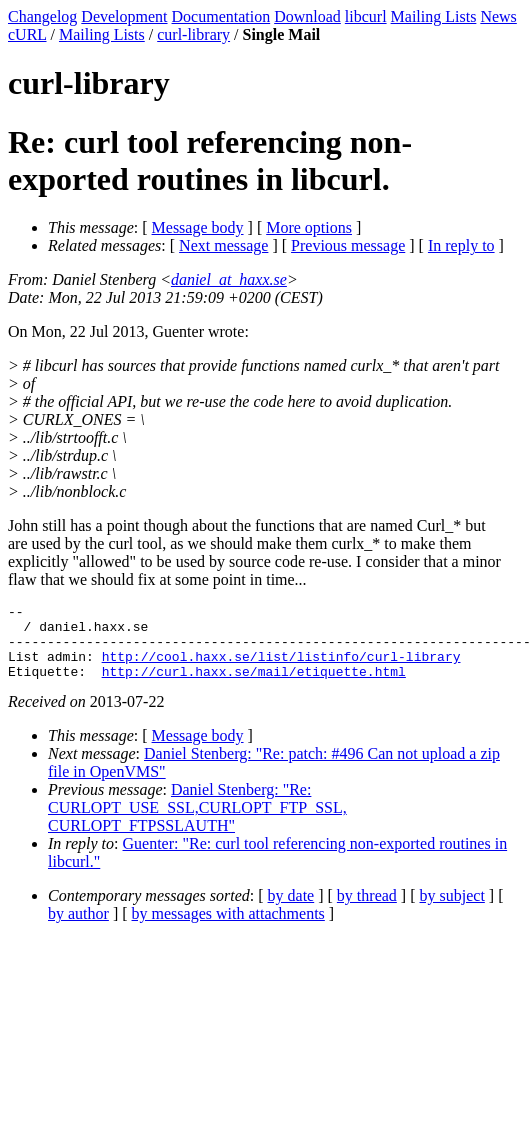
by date (291, 910)
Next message (223, 245)
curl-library (193, 34)
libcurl (366, 16)
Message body (198, 227)
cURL (27, 34)
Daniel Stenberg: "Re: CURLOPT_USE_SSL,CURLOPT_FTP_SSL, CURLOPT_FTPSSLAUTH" (197, 822)
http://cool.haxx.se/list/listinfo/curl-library (281, 668)
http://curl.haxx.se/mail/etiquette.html (254, 686)
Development (124, 16)
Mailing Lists (434, 16)
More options (309, 227)
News (498, 16)
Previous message (348, 245)
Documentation (221, 16)
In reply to (461, 245)
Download (307, 16)
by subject (452, 910)
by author (78, 928)
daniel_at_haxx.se (229, 279)
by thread (367, 910)
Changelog (42, 16)
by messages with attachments (228, 928)
